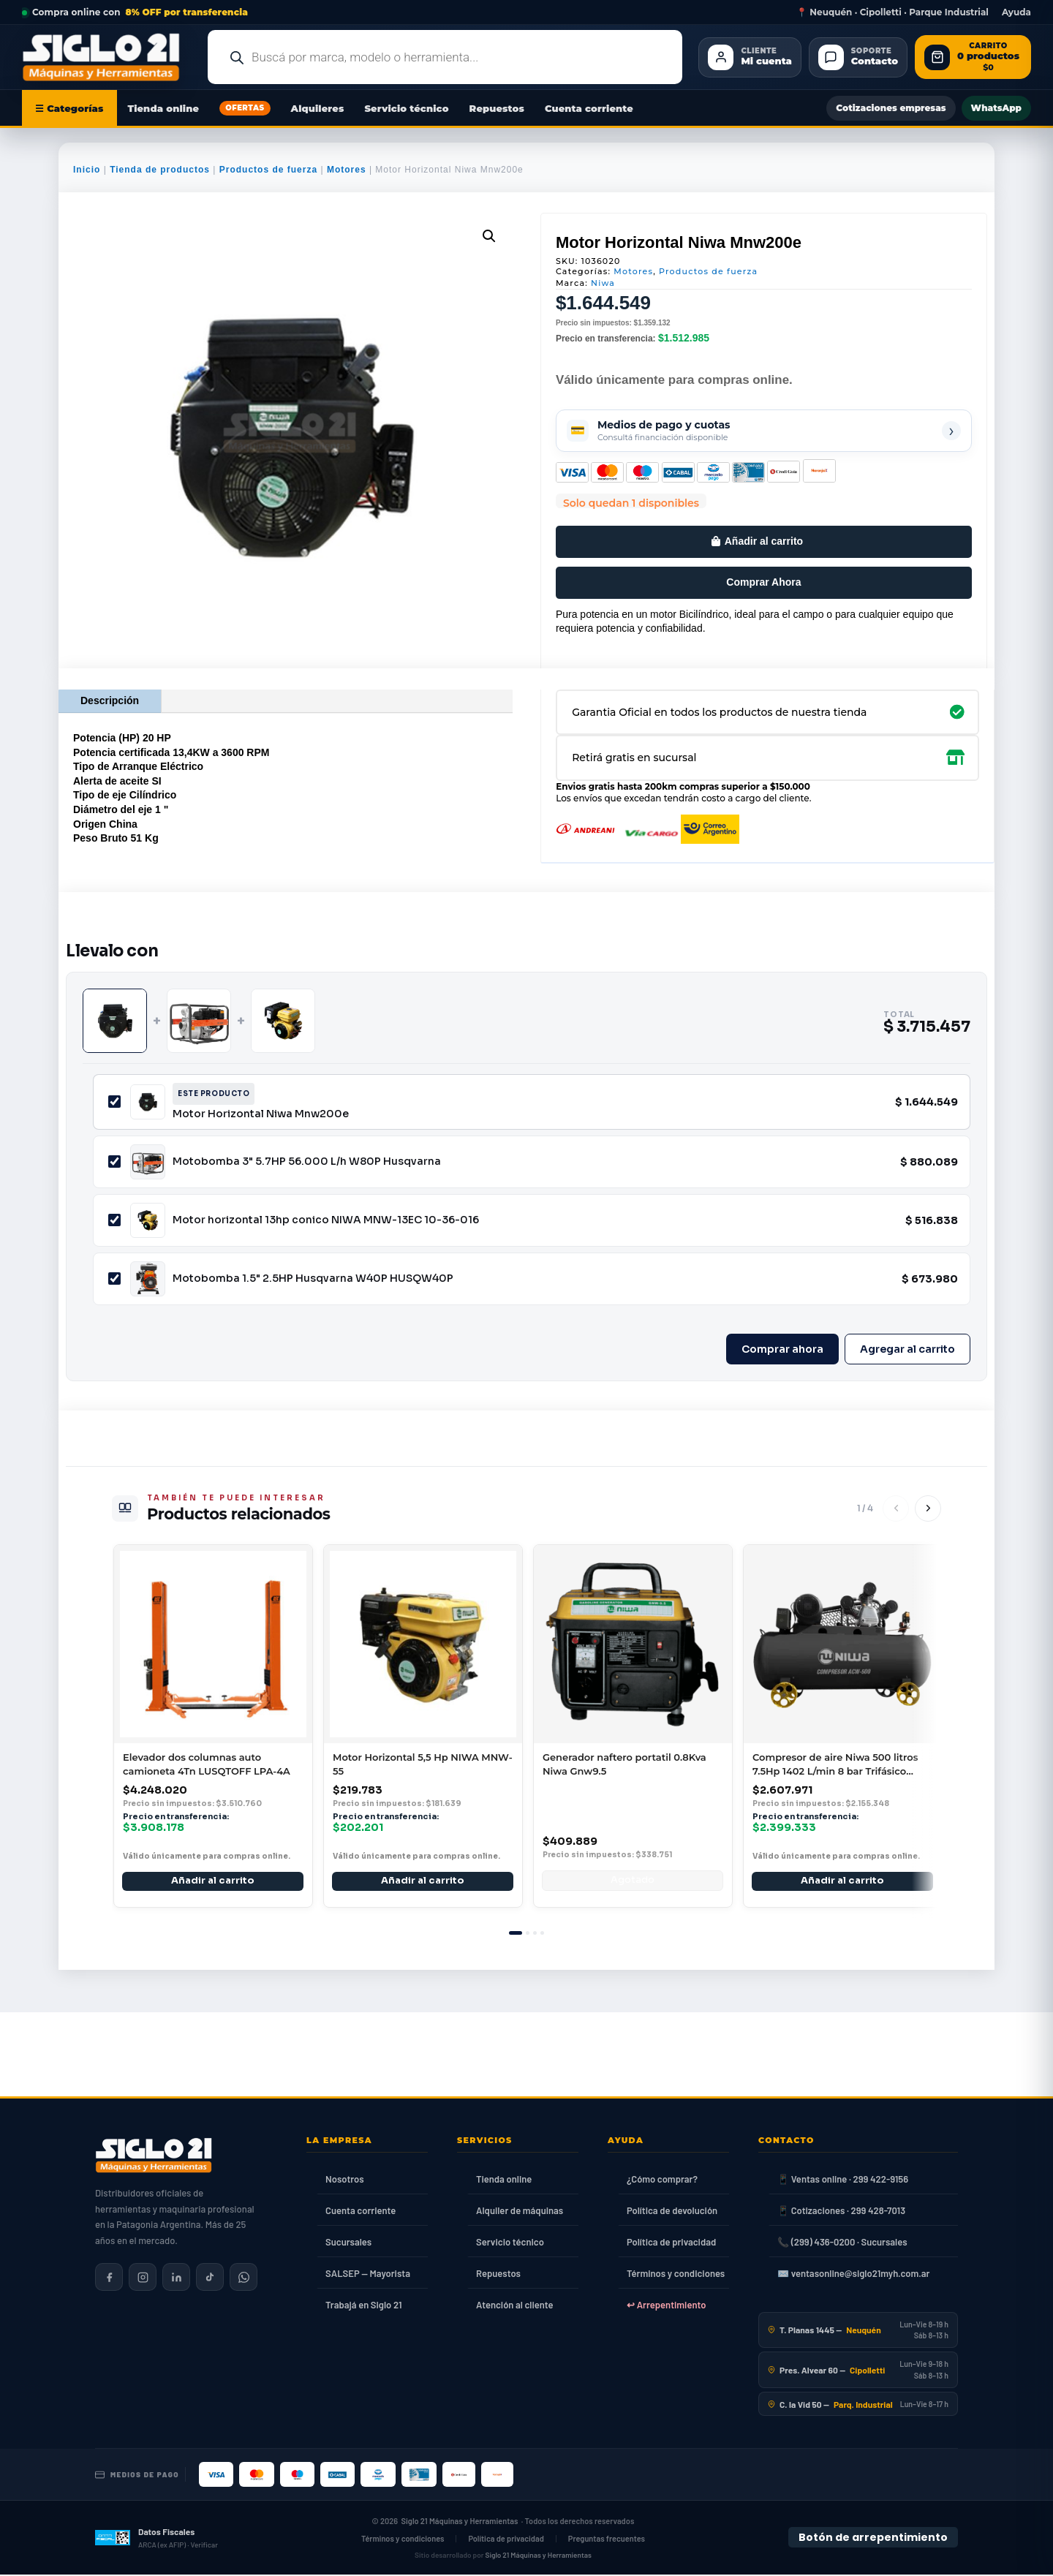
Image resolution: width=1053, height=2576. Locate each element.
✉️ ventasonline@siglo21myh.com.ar (853, 2275)
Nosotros (344, 2180)
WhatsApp (996, 107)
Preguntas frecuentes (606, 2540)
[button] (489, 236)
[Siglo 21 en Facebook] (109, 2278)
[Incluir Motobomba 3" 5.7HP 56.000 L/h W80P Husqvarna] (114, 1161)
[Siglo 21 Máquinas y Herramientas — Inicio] (153, 2157)
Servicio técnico (406, 108)
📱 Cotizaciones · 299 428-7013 (841, 2212)
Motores (346, 170)
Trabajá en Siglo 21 (363, 2306)
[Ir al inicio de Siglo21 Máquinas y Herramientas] (107, 57)
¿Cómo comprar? (662, 2180)
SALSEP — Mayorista (367, 2275)
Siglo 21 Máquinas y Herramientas (459, 2523)
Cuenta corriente (589, 108)
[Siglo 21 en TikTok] (210, 2278)
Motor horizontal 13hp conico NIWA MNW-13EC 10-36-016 (326, 1219)
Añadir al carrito (764, 541)
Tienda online (164, 108)
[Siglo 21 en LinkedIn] (176, 2278)
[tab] (515, 1934)
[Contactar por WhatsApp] (243, 2278)
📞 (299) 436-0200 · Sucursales (842, 2243)
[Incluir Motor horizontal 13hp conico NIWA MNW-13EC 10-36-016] (114, 1220)
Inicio (86, 170)
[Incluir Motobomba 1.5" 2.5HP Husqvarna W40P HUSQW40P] (114, 1278)
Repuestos (496, 108)
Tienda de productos (160, 170)
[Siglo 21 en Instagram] (142, 2278)
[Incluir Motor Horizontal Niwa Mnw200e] (114, 1101)
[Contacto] (858, 57)
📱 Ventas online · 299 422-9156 (842, 2180)
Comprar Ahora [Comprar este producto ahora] (763, 582)
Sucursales (348, 2243)
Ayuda (1016, 12)
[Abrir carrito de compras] (973, 57)
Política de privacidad (671, 2243)
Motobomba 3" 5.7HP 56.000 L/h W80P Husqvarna (307, 1161)
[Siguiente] (928, 1508)
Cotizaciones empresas (891, 107)
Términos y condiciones (676, 2275)
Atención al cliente (515, 2306)
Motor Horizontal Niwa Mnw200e (261, 1113)
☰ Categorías (69, 108)
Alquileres (317, 108)
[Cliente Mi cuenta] (749, 57)
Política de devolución (672, 2212)
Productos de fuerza (268, 170)
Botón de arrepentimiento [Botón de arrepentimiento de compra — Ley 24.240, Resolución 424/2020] (873, 2538)
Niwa (603, 283)
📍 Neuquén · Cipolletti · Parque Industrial (892, 12)
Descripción (109, 700)
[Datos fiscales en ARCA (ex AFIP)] (156, 2539)
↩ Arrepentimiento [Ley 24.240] (666, 2306)
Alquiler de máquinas (519, 2212)
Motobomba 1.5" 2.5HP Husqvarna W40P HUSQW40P (313, 1278)
